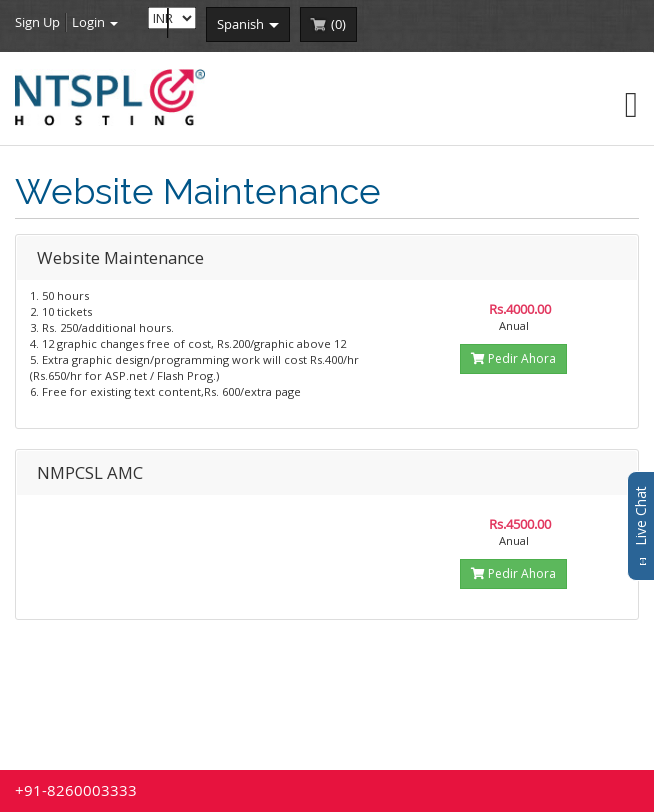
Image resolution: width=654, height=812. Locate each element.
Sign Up (37, 22)
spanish (248, 24)
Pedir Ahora (513, 358)
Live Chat (640, 526)
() (338, 24)
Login (95, 22)
